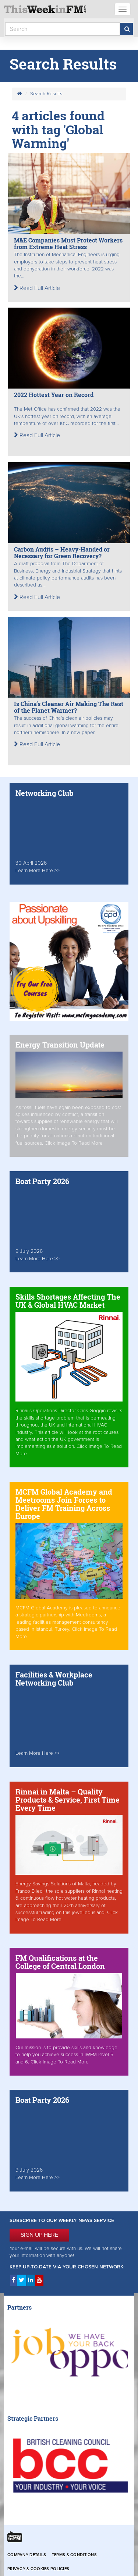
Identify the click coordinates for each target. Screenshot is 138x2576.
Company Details (26, 2554)
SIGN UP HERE (39, 2235)
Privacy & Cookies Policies (38, 2568)
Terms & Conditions (74, 2554)
